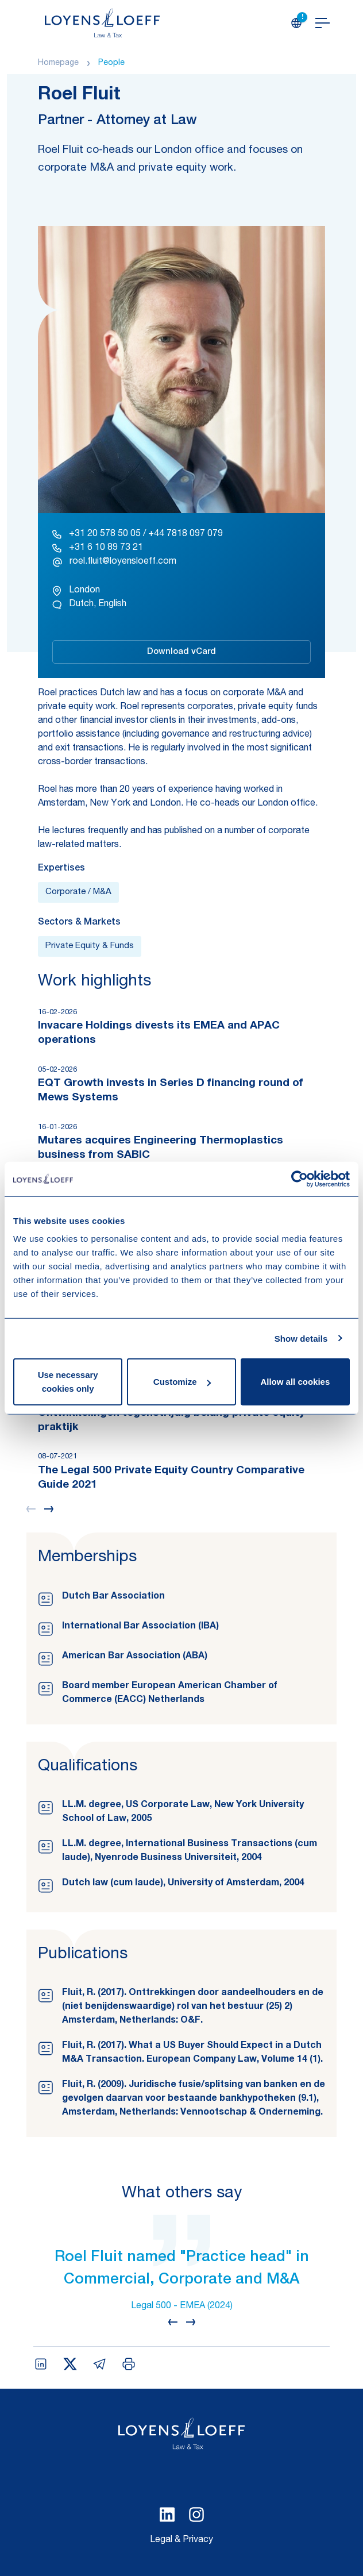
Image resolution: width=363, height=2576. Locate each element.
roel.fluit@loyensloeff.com (114, 562)
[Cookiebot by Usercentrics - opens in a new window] (299, 1178)
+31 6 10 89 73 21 (97, 548)
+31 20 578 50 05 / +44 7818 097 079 (137, 534)
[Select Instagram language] (196, 2514)
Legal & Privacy (181, 2540)
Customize (182, 1382)
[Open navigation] (322, 23)
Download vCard (181, 652)
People (111, 63)
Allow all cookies (295, 1382)
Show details (301, 1338)
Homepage (58, 63)
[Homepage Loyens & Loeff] (102, 23)
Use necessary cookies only (68, 1381)
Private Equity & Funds (89, 946)
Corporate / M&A (78, 892)
